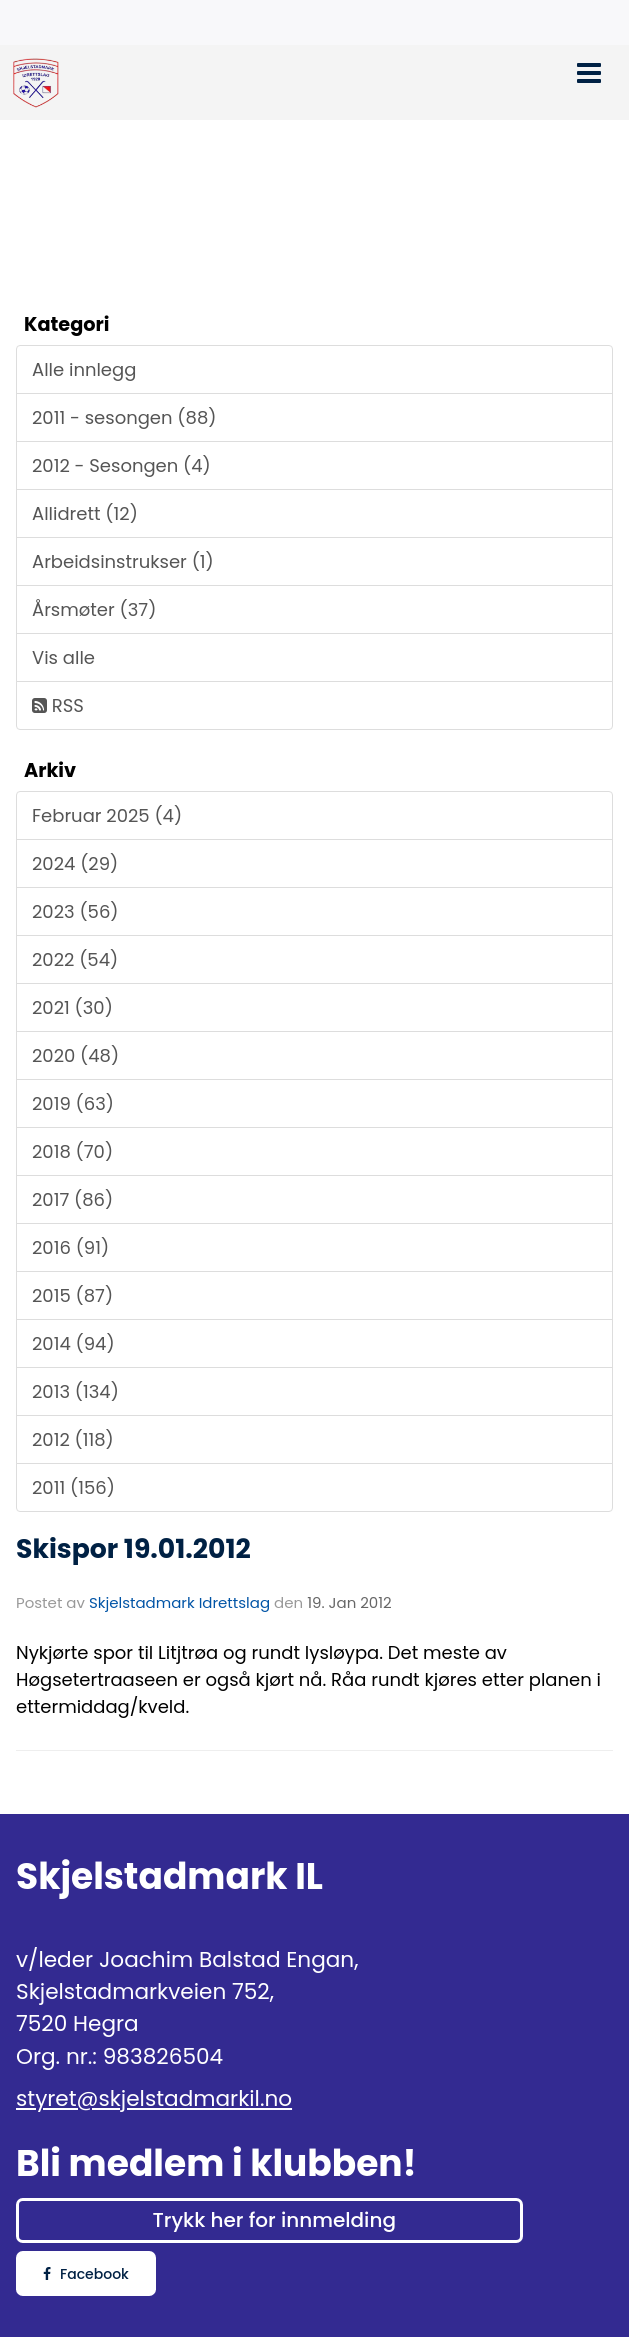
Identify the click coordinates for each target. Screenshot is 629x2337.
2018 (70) (72, 1151)
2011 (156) (73, 1487)
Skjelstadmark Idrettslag (179, 1602)
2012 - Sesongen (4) (121, 465)
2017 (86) (72, 1199)
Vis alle (63, 657)
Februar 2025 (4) (107, 815)
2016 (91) (70, 1247)
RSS (58, 705)
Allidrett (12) (85, 513)
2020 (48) (75, 1055)
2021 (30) (72, 1007)
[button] (589, 70)
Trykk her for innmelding (273, 2220)
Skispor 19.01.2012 (133, 1548)
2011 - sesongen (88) (124, 417)
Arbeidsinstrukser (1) (123, 561)
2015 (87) (72, 1295)
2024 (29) (75, 863)
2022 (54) (75, 959)
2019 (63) (73, 1103)
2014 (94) (73, 1343)
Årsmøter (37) (94, 609)
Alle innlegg (84, 369)
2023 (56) (75, 911)
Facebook (86, 2274)
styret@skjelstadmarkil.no (154, 2098)
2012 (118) (73, 1439)
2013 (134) (75, 1391)
